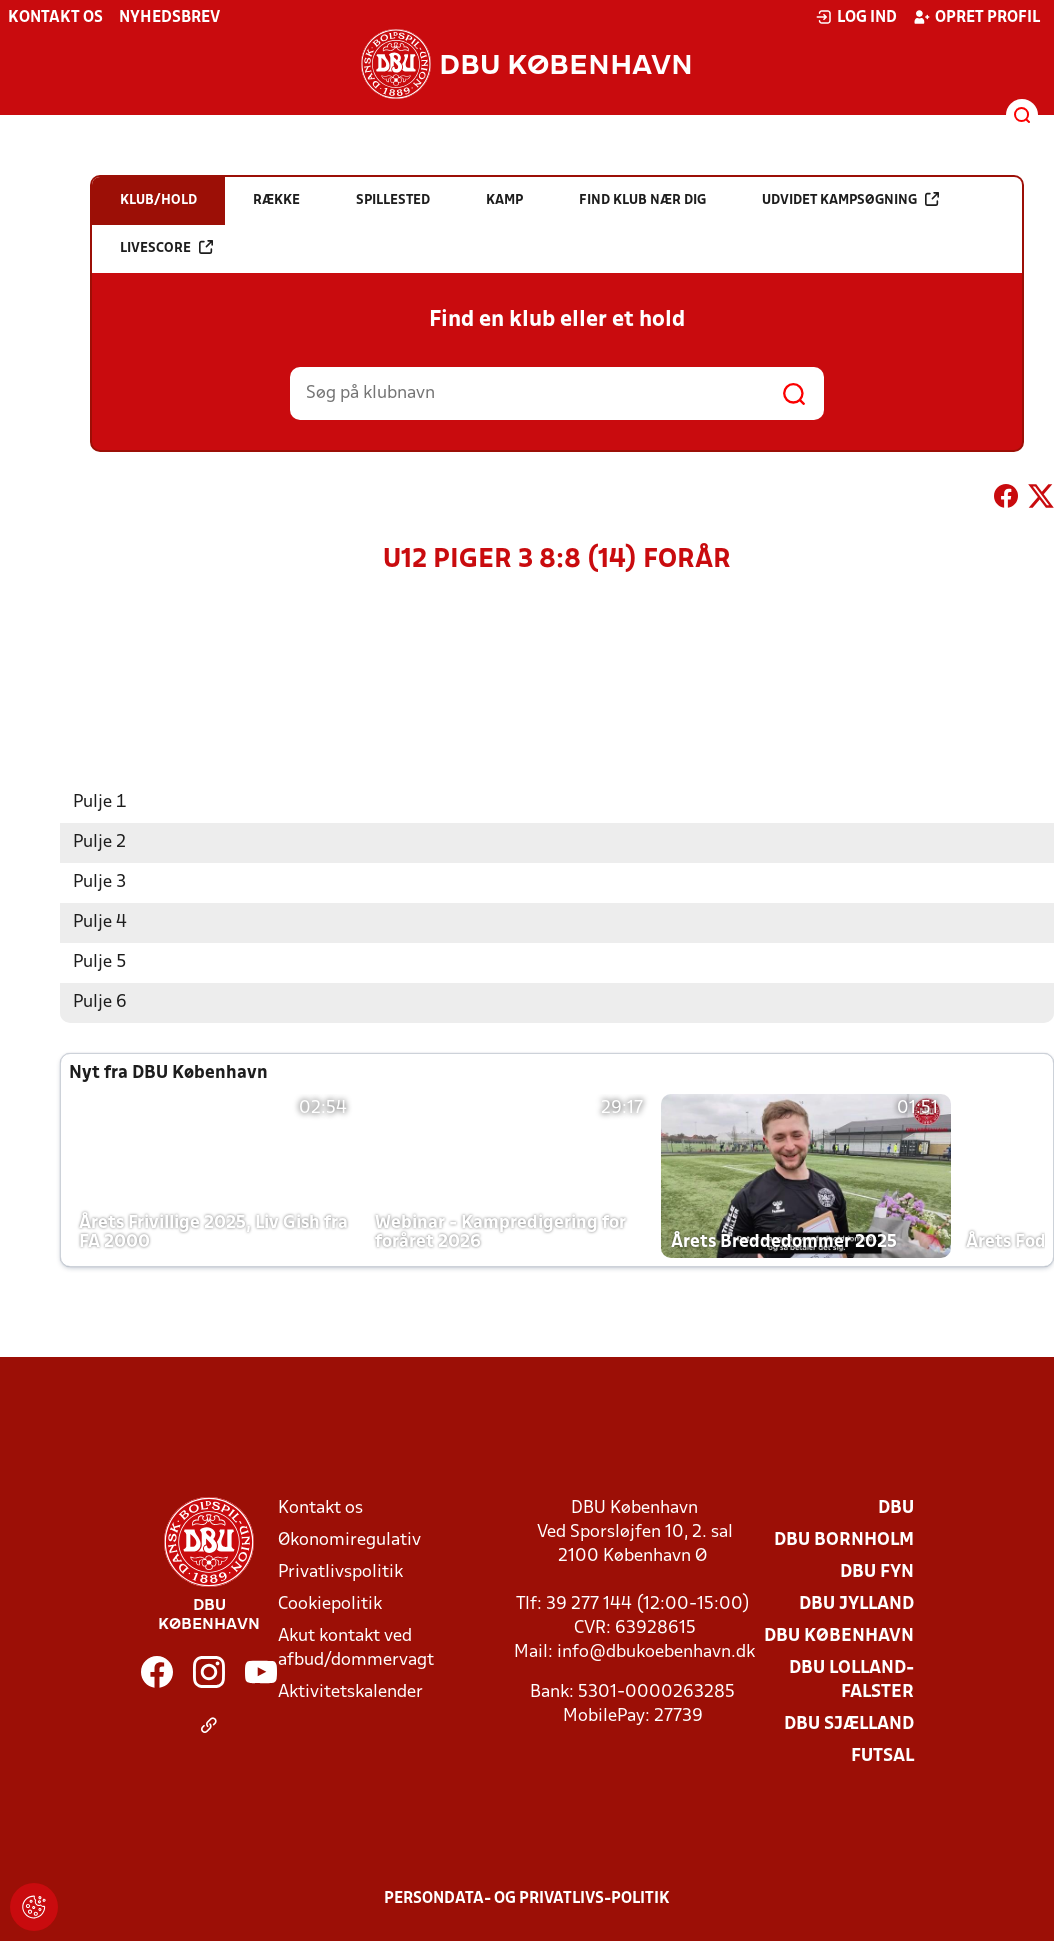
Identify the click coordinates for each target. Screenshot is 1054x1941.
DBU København (839, 1635)
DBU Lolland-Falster (851, 1679)
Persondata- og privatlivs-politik (527, 1898)
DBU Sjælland (849, 1723)
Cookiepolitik (330, 1603)
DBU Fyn (877, 1571)
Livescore (166, 247)
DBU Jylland (856, 1603)
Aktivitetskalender (350, 1691)
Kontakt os (55, 18)
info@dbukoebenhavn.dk (656, 1651)
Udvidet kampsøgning (850, 199)
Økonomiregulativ (349, 1539)
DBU (896, 1507)
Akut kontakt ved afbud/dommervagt (356, 1647)
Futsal (882, 1755)
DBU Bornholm (844, 1539)
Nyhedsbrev (169, 18)
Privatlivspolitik (340, 1571)
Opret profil (976, 17)
